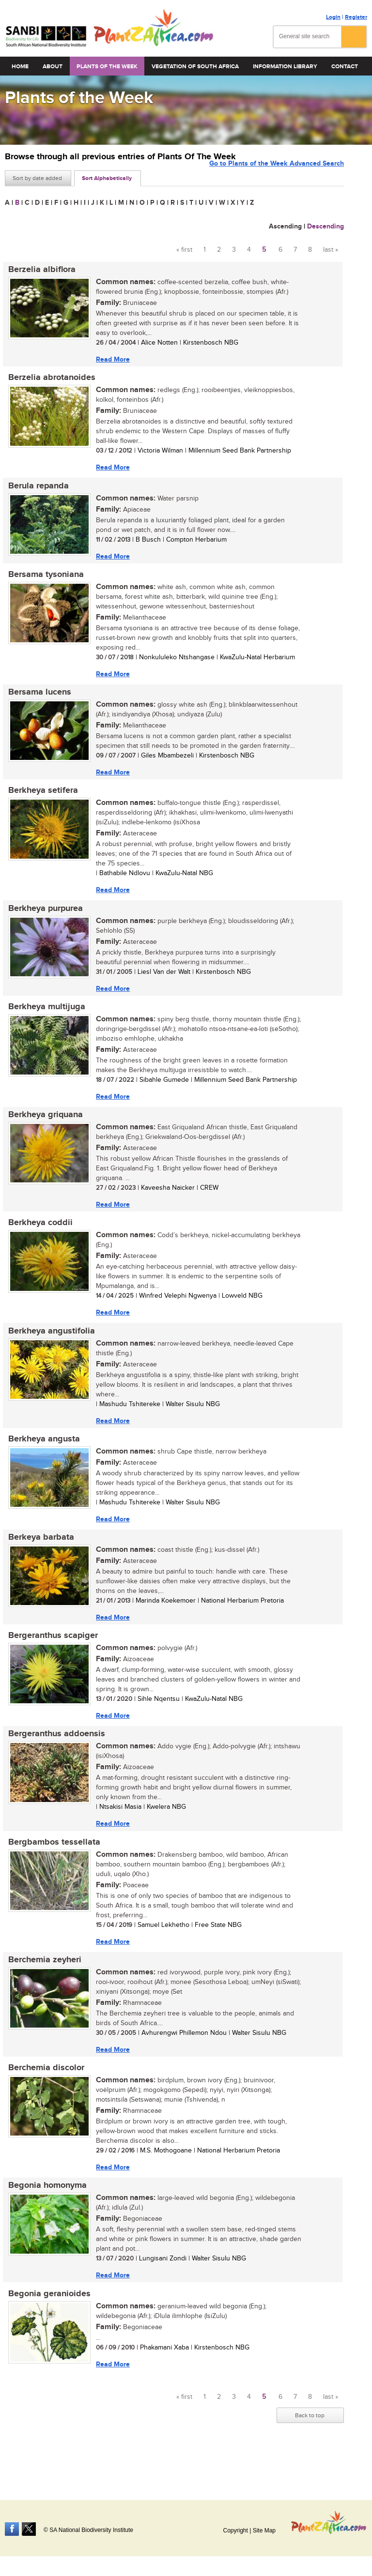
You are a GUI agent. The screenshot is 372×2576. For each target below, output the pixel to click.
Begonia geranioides (46, 2328)
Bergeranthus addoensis (53, 1760)
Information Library (285, 66)
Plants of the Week (107, 66)
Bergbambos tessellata (51, 1869)
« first (184, 249)
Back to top (310, 2451)
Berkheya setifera (40, 800)
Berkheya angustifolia (48, 1349)
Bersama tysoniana (42, 580)
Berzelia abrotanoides (48, 380)
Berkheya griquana (42, 1129)
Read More (109, 360)
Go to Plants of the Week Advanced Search (276, 177)
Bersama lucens (36, 700)
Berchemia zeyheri (41, 1989)
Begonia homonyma (44, 2218)
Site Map (264, 2530)
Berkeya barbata (38, 1559)
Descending (325, 226)
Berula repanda (35, 490)
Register (356, 17)
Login (333, 17)
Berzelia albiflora (38, 270)
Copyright (235, 2530)
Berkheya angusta (41, 1459)
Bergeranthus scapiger (49, 1659)
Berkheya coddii (37, 1239)
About (52, 66)
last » (330, 249)
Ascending (285, 226)
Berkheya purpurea (42, 919)
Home (20, 66)
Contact (344, 66)
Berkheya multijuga (43, 1020)
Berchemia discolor (43, 2099)
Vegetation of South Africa (195, 66)
